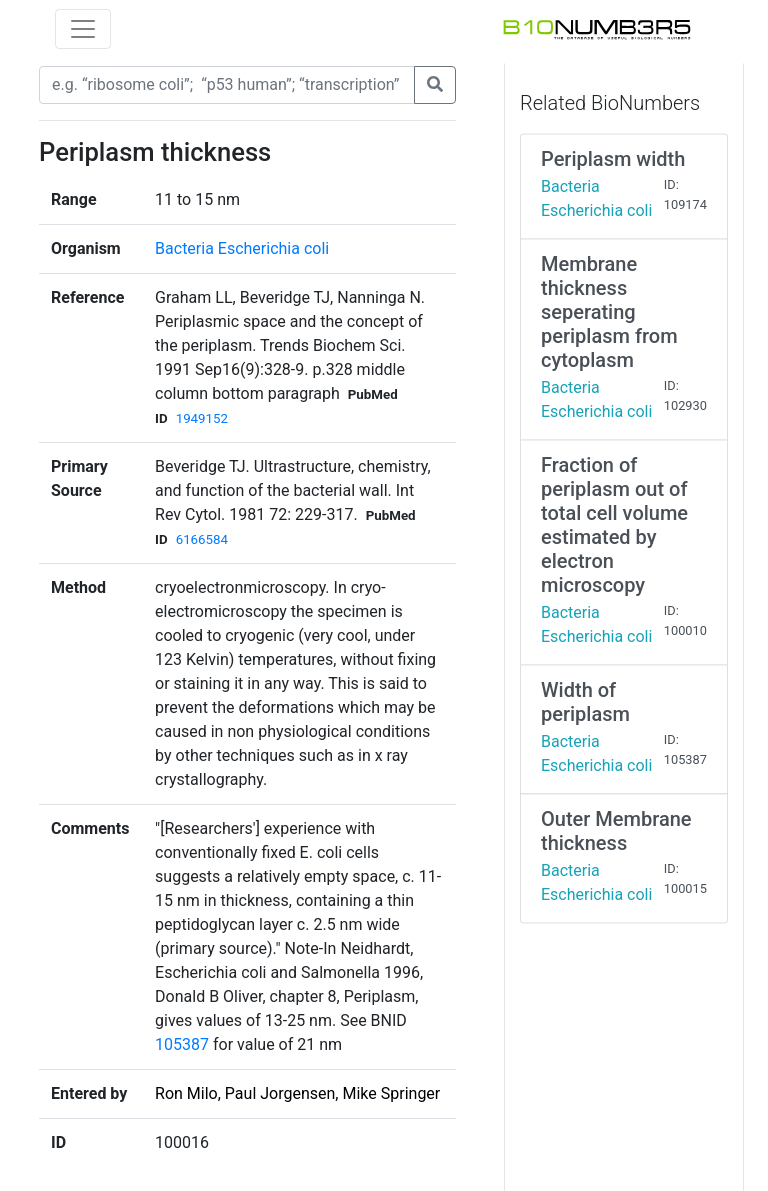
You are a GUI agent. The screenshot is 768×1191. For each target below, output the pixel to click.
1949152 (202, 418)
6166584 (202, 539)
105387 (182, 1044)
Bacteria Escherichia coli (242, 248)
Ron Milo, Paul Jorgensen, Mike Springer (297, 1093)
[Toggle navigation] (83, 29)
